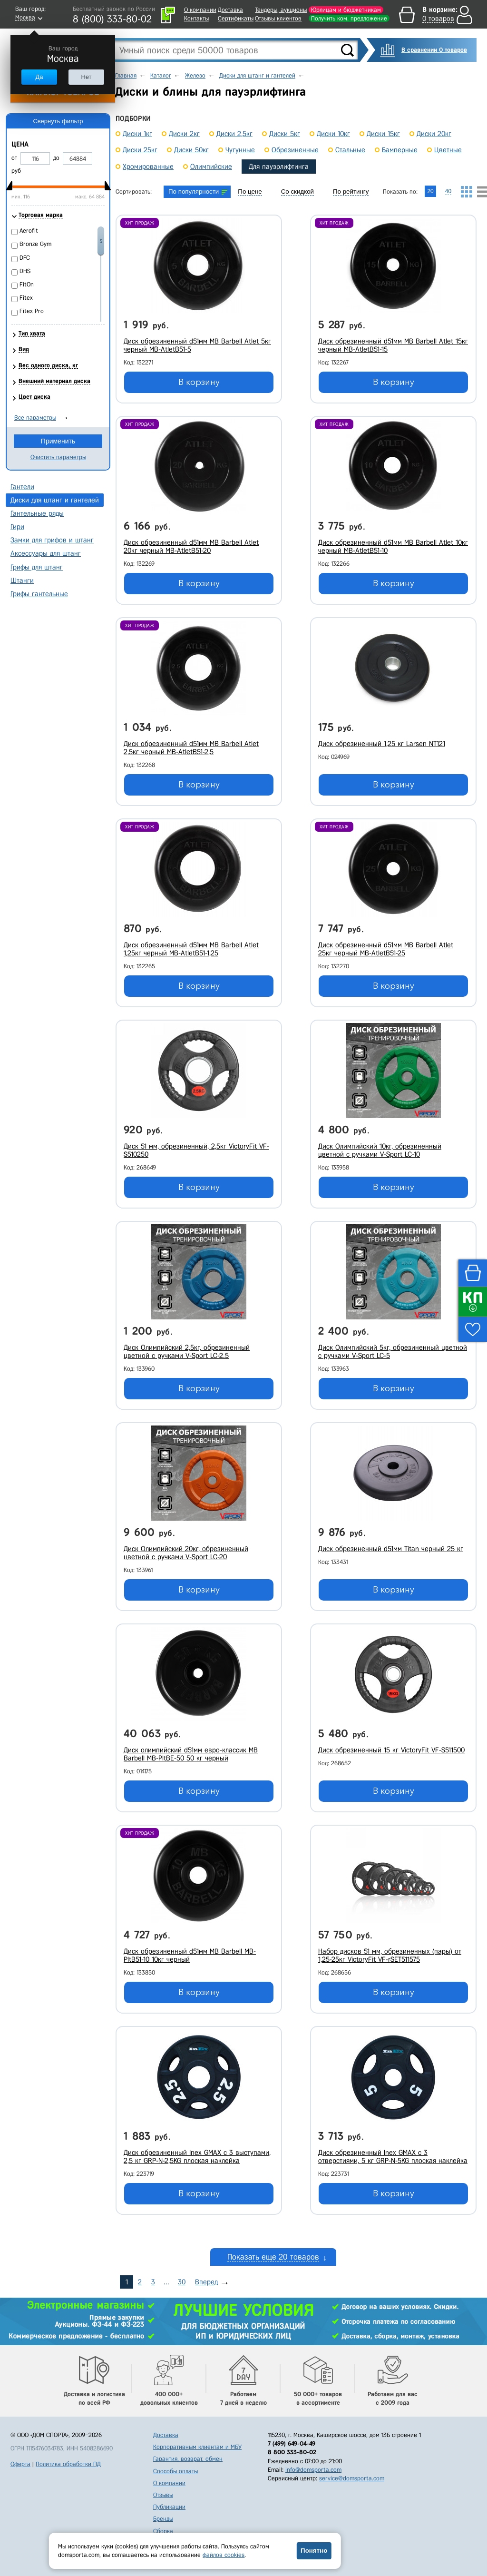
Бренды (163, 2519)
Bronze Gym (35, 244)
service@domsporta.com (351, 2478)
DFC (24, 258)
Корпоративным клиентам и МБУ (197, 2447)
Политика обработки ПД (68, 2464)
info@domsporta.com (313, 2470)
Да (39, 76)
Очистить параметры (58, 457)
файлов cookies (223, 2555)
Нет (86, 76)
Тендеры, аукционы (281, 10)
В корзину (199, 382)
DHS (24, 271)
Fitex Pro (31, 311)
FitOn (26, 284)
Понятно (314, 2550)
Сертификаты (235, 18)
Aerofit (28, 230)
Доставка (230, 10)
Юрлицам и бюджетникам (346, 10)
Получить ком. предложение (349, 18)
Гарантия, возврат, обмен (188, 2459)
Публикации (169, 2507)
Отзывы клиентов (278, 18)
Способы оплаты (175, 2471)
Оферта (20, 2464)
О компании (200, 10)
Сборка (163, 2531)
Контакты (196, 18)
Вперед (206, 2282)
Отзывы (163, 2495)
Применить (58, 441)
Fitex (26, 298)
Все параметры (35, 417)
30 (181, 2282)
